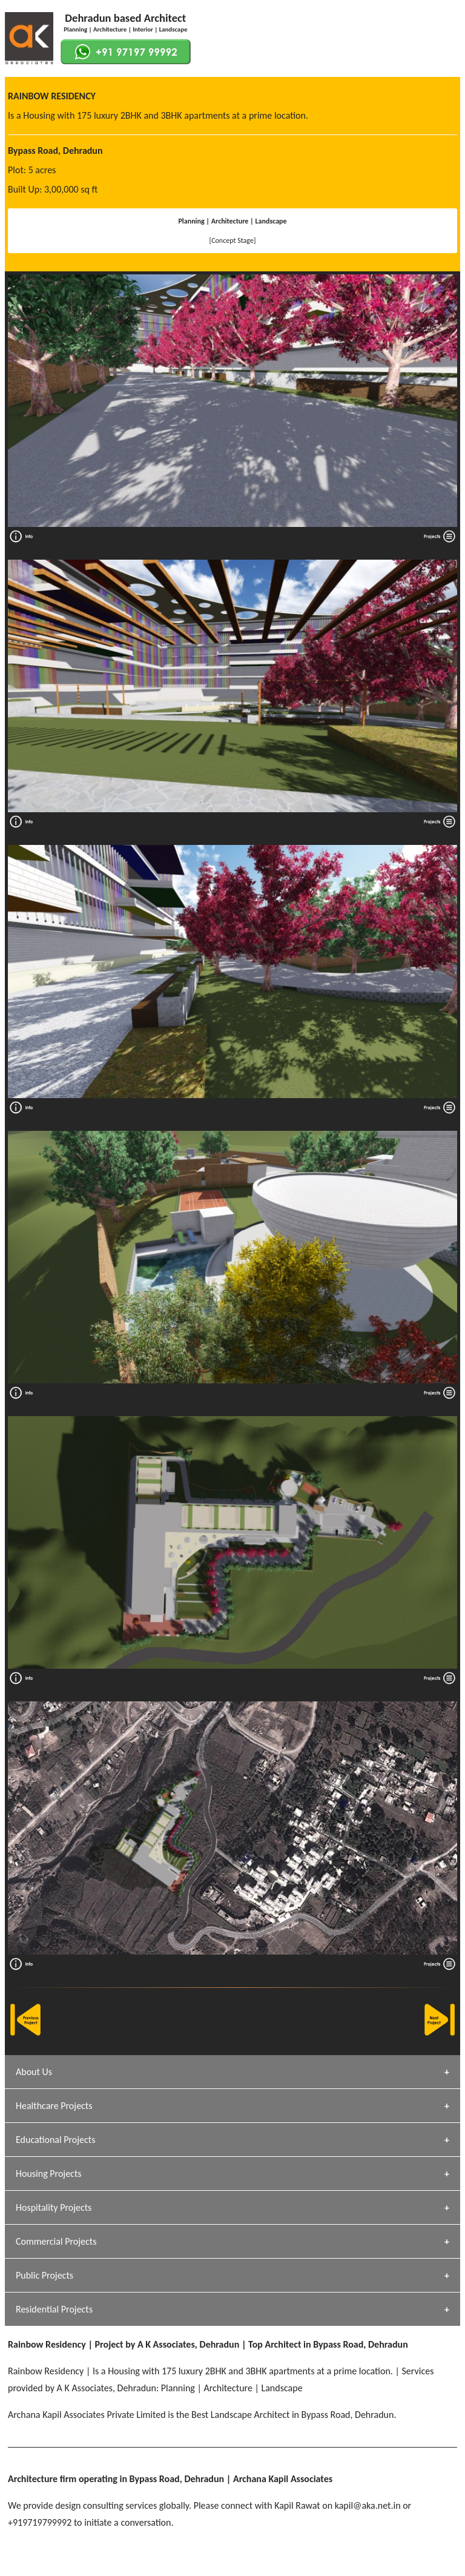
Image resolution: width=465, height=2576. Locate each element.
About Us (34, 2072)
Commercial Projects (56, 2241)
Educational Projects (55, 2139)
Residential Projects (54, 2309)
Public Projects (44, 2275)
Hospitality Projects (53, 2207)
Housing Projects (49, 2173)
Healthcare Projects (54, 2105)
